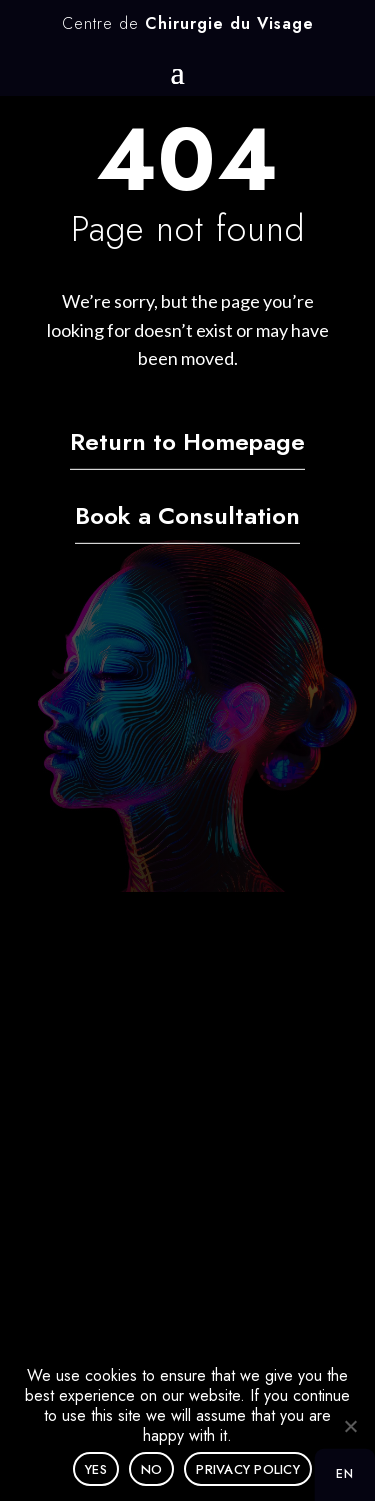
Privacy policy (248, 1469)
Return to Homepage (187, 442)
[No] (350, 1426)
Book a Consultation (187, 516)
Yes (96, 1469)
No (152, 1469)
